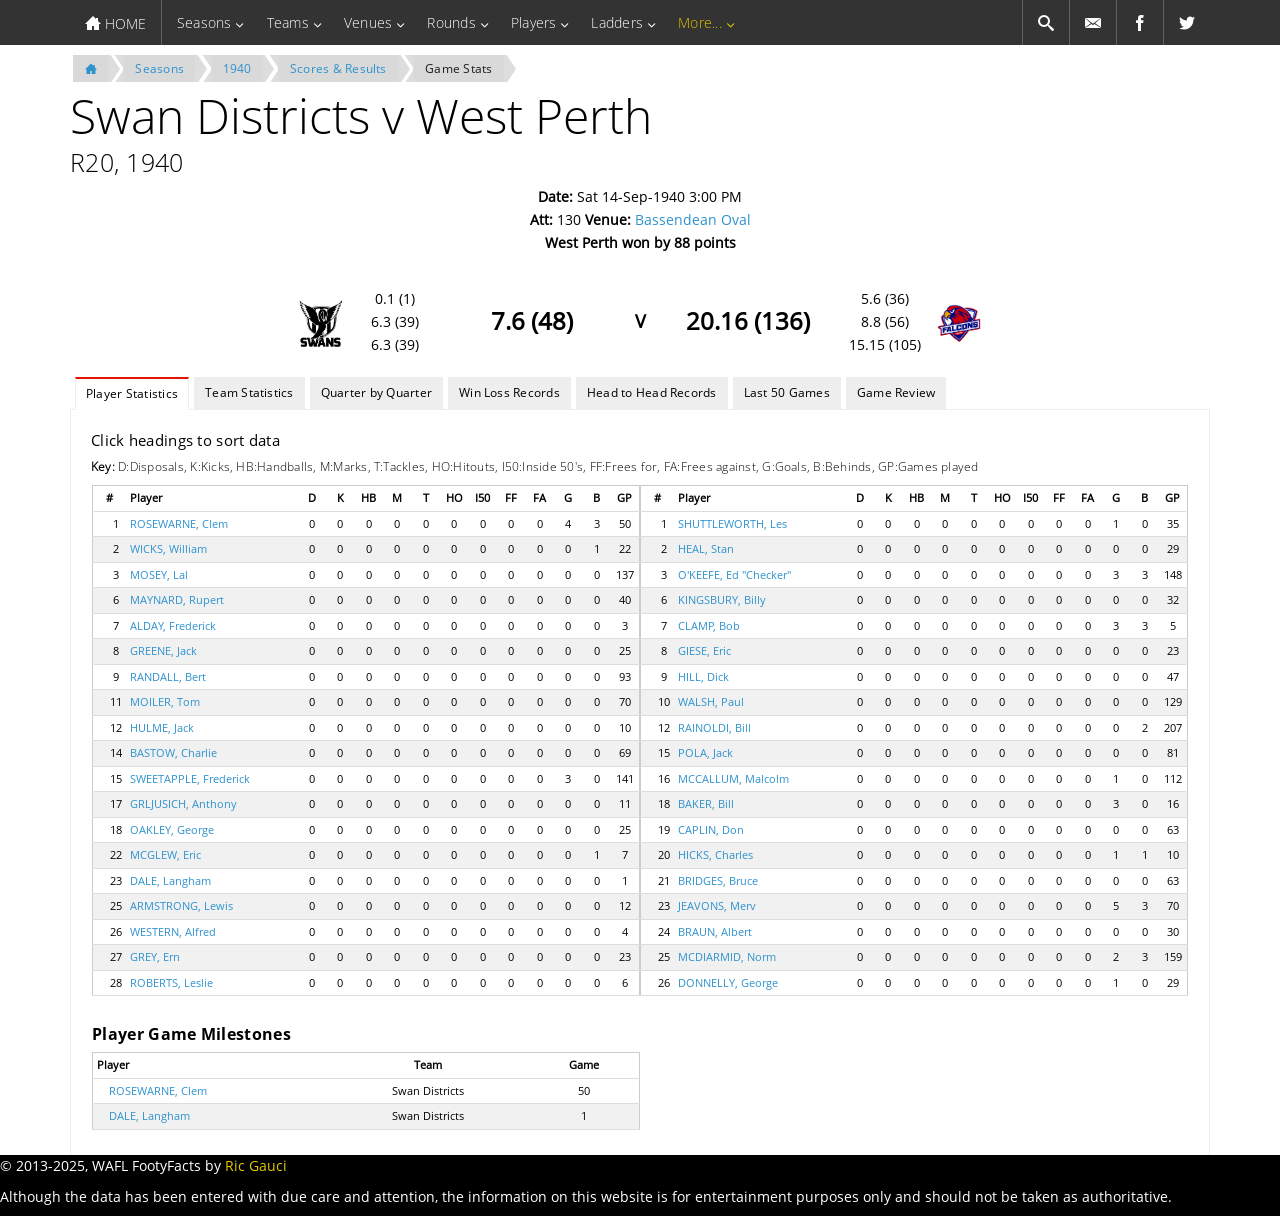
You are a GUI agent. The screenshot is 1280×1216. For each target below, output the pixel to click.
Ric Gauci (256, 1165)
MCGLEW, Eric (165, 854)
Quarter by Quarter (376, 392)
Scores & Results (338, 68)
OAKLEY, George (172, 829)
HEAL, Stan (706, 548)
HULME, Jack (162, 727)
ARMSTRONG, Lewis (181, 905)
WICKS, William (168, 548)
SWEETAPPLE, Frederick (190, 778)
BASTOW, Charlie (173, 752)
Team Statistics (249, 392)
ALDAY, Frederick (173, 625)
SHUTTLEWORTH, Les (732, 523)
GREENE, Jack (163, 650)
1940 (237, 68)
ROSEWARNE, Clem (179, 523)
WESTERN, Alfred (173, 931)
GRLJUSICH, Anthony (183, 803)
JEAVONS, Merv (717, 905)
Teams (288, 22)
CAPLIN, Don (711, 829)
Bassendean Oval (693, 219)
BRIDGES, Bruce (718, 880)
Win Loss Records (509, 392)
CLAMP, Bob (709, 625)
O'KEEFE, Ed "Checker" (734, 574)
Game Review (896, 392)
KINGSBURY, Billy (722, 599)
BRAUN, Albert (715, 931)
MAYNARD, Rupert (177, 599)
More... (700, 22)
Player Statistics (132, 393)
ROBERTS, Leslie (171, 982)
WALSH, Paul (711, 701)
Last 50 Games (787, 392)
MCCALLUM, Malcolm (733, 778)
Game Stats (458, 68)
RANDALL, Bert (168, 676)
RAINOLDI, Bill (714, 727)
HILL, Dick (703, 676)
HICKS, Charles (715, 854)
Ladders (617, 22)
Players (534, 22)
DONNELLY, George (728, 982)
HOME (115, 23)
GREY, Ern (155, 956)
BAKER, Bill (706, 803)
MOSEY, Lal (159, 574)
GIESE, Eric (704, 650)
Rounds (451, 22)
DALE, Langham (170, 880)
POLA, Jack (705, 752)
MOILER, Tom (165, 701)
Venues (368, 22)
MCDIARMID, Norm (727, 956)
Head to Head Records (652, 392)
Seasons (204, 22)
